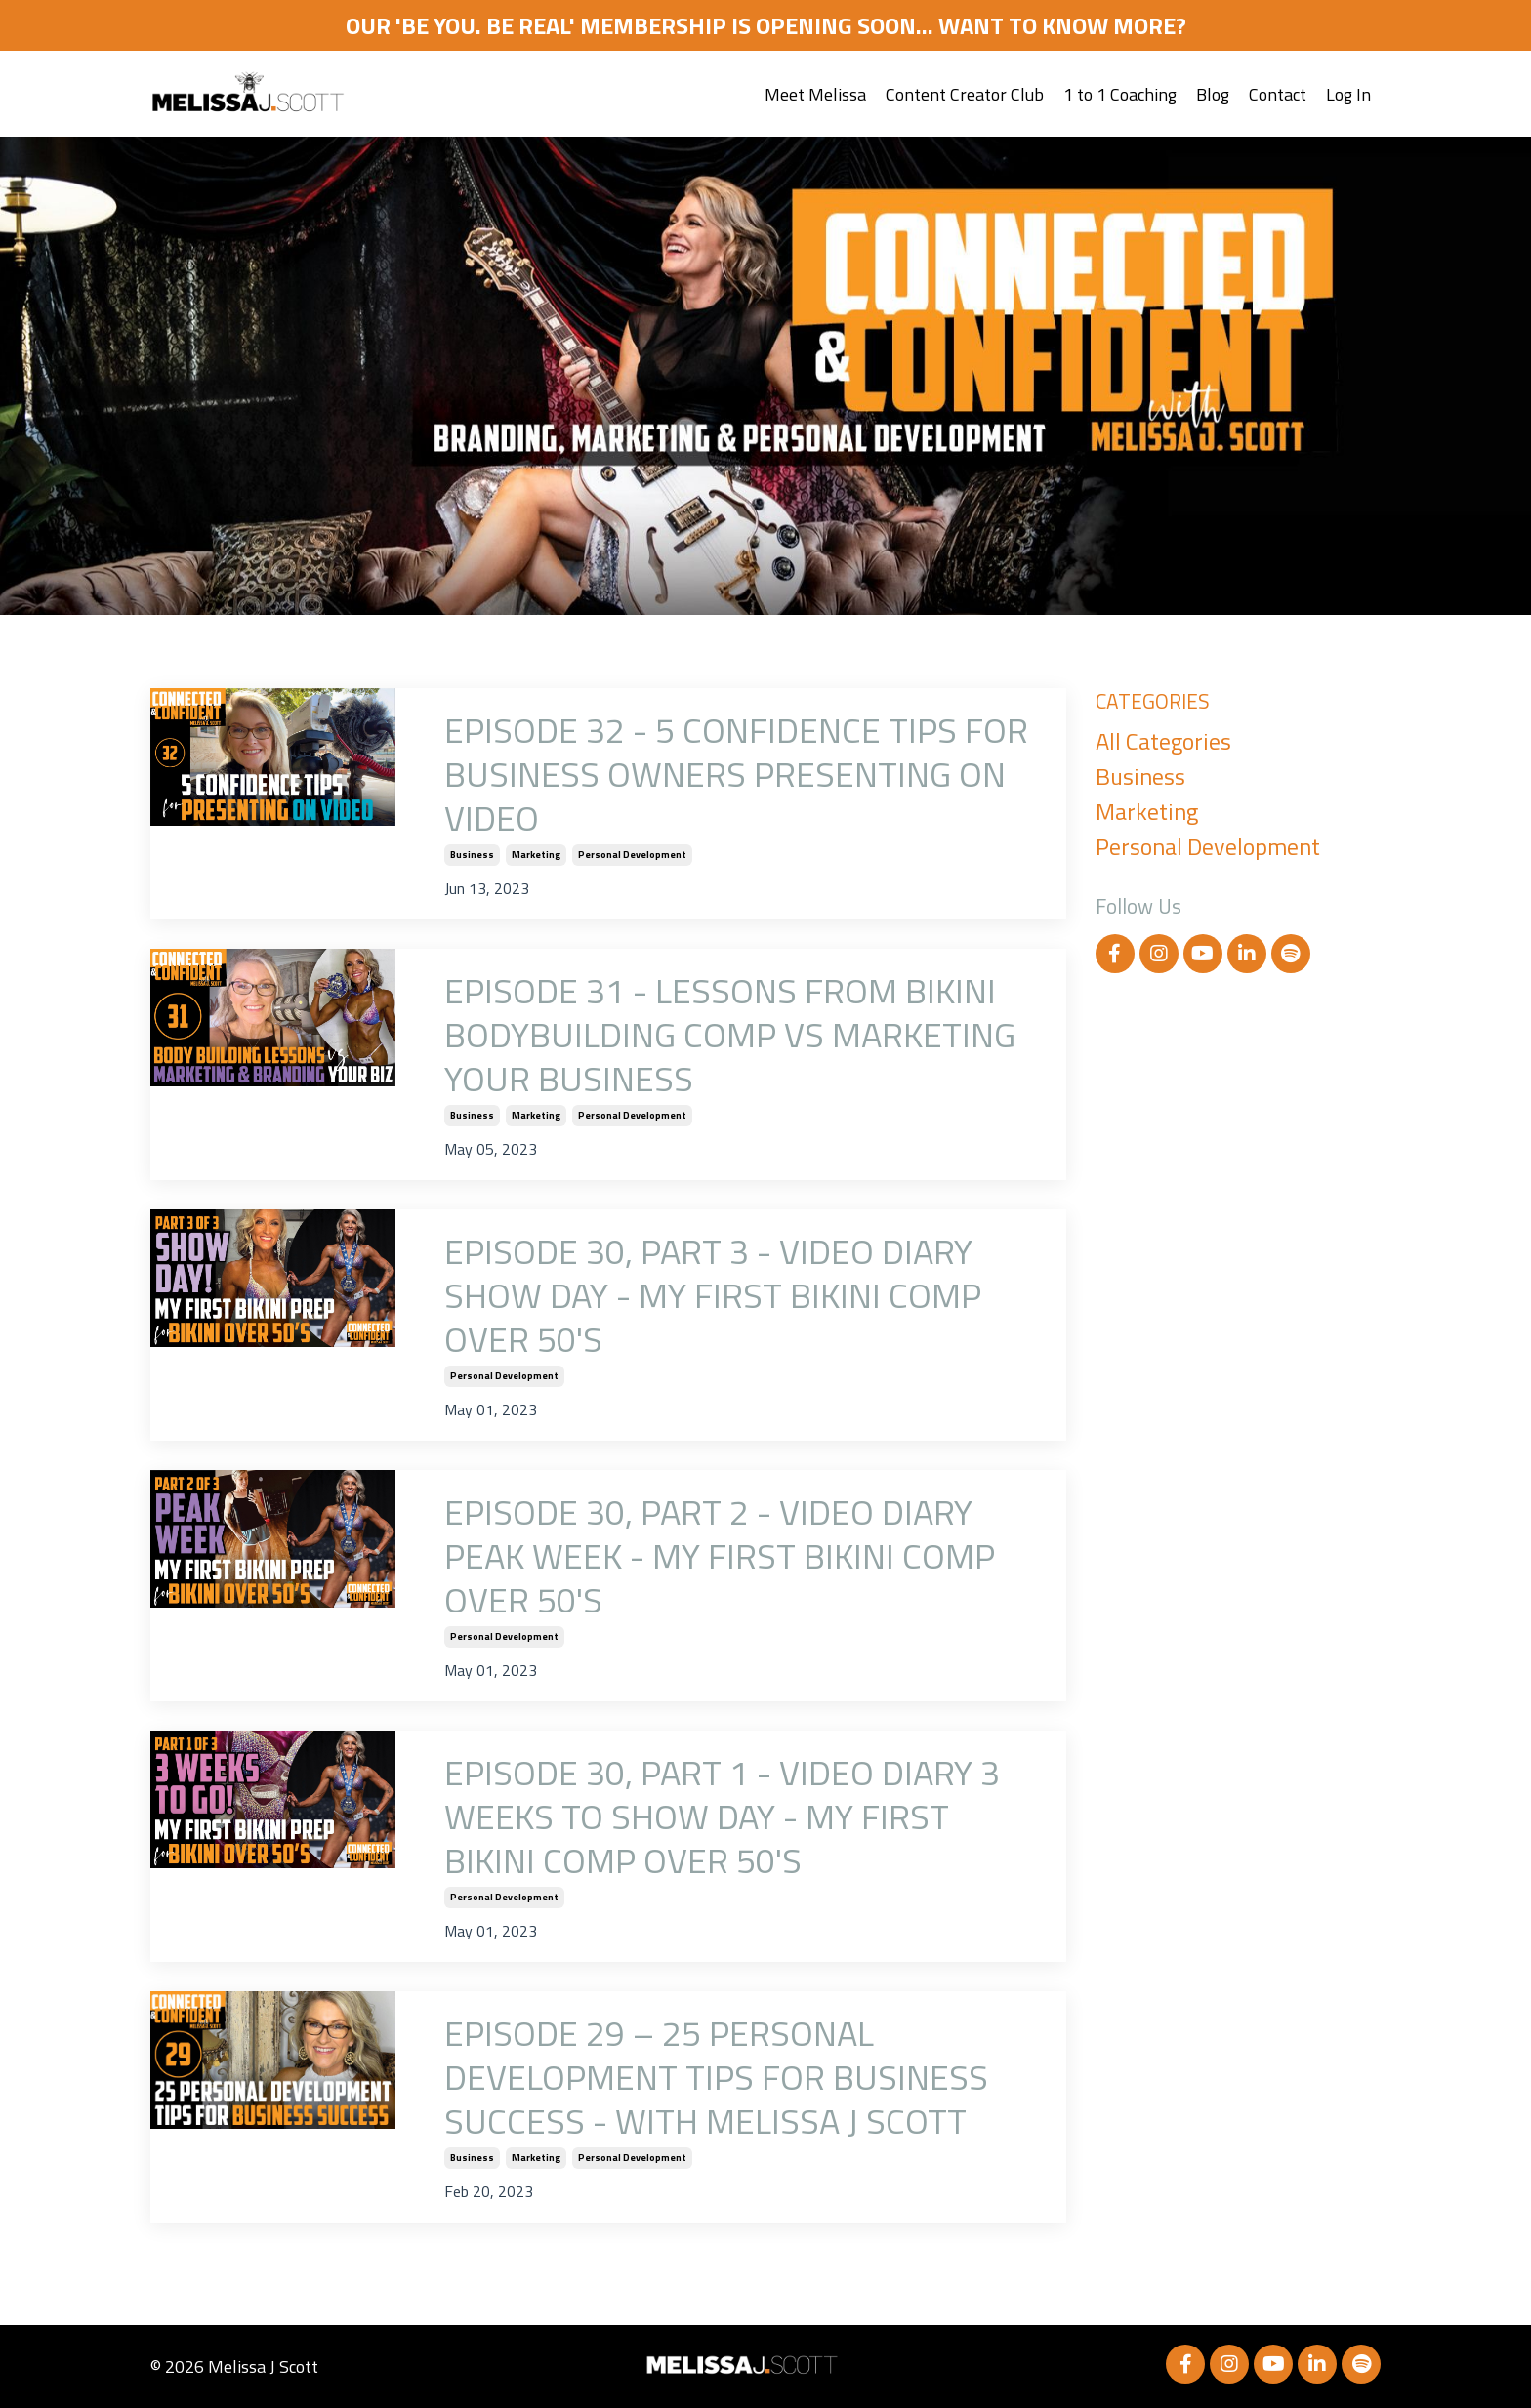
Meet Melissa (815, 94)
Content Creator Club (965, 94)
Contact (1277, 94)
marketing (536, 854)
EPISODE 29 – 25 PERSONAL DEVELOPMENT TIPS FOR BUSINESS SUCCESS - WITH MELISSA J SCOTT (716, 2077)
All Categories (1163, 740)
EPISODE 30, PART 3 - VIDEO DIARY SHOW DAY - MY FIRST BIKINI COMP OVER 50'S (712, 1295)
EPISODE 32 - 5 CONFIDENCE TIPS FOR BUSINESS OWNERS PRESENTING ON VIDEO (736, 773)
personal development (632, 854)
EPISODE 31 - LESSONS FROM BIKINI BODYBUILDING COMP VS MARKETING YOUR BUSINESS (729, 1034)
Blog (1212, 94)
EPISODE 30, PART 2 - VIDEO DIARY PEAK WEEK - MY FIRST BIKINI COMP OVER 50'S (719, 1555)
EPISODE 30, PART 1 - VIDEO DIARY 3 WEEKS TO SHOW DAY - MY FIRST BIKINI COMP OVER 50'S (722, 1816)
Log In (1348, 94)
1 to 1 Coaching (1120, 94)
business (472, 854)
